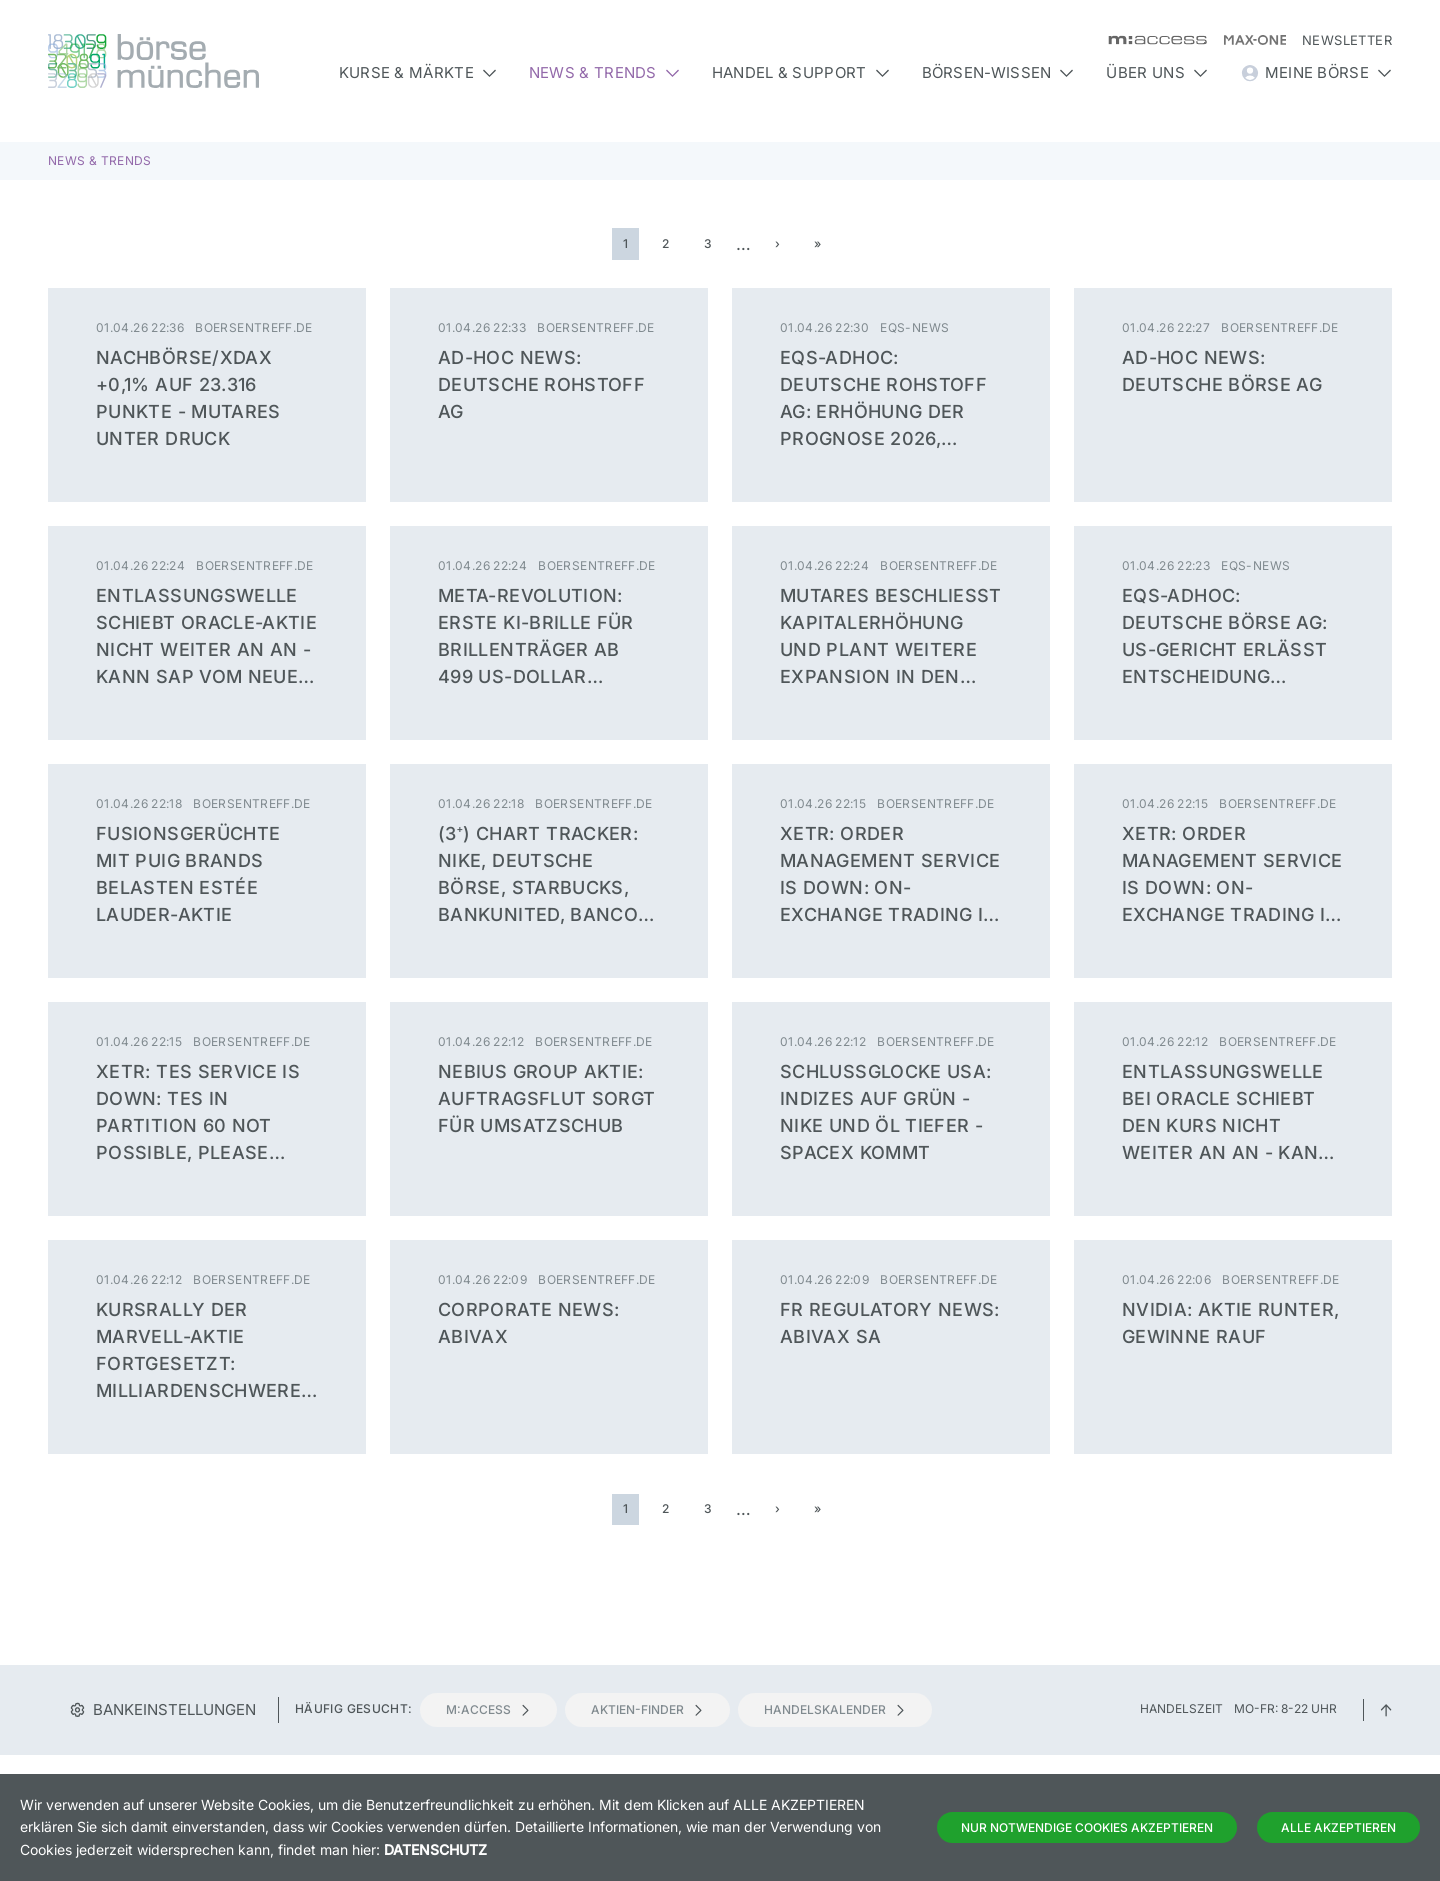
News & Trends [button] (604, 72)
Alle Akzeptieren (1338, 1827)
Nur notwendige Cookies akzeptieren (1087, 1827)
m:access (488, 1709)
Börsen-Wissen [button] (998, 72)
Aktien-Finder (647, 1709)
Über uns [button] (1156, 72)
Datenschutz (435, 1849)
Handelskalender (835, 1709)
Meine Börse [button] (1316, 73)
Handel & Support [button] (801, 72)
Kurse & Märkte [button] (418, 72)
